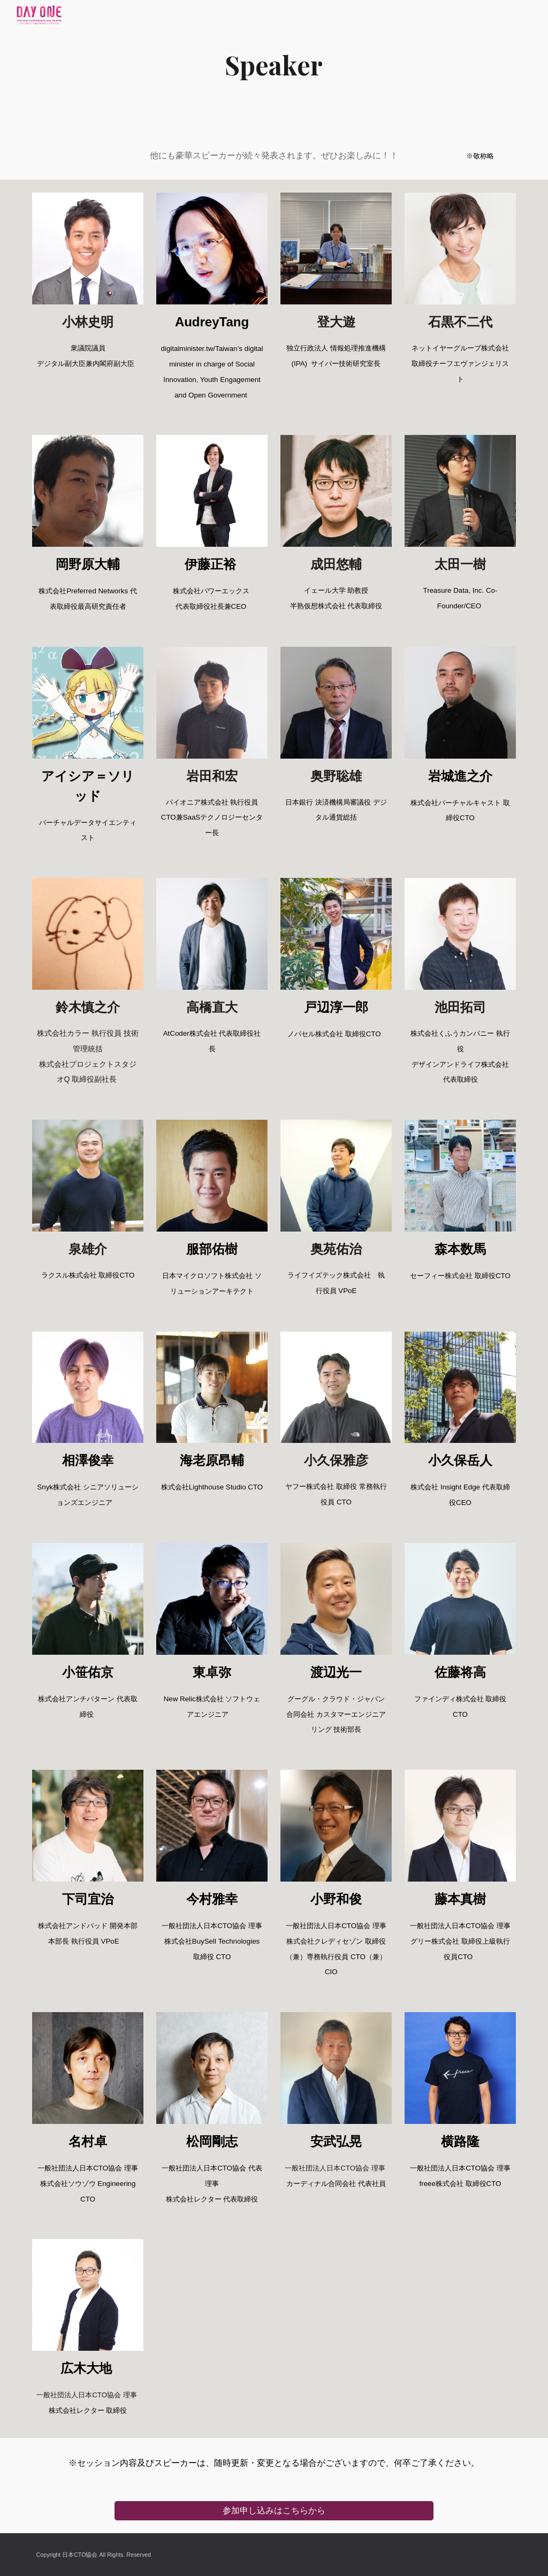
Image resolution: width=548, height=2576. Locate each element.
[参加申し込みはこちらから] (273, 2510)
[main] (274, 65)
